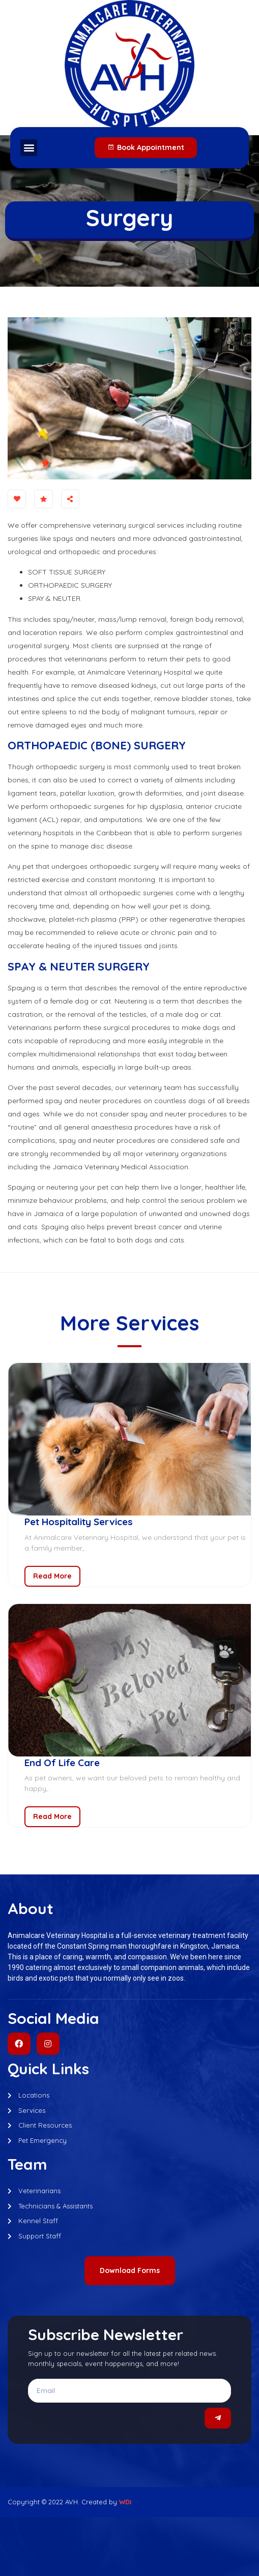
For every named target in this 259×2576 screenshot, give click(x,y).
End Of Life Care (62, 1762)
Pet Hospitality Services (78, 1522)
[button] (28, 147)
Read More (52, 1576)
